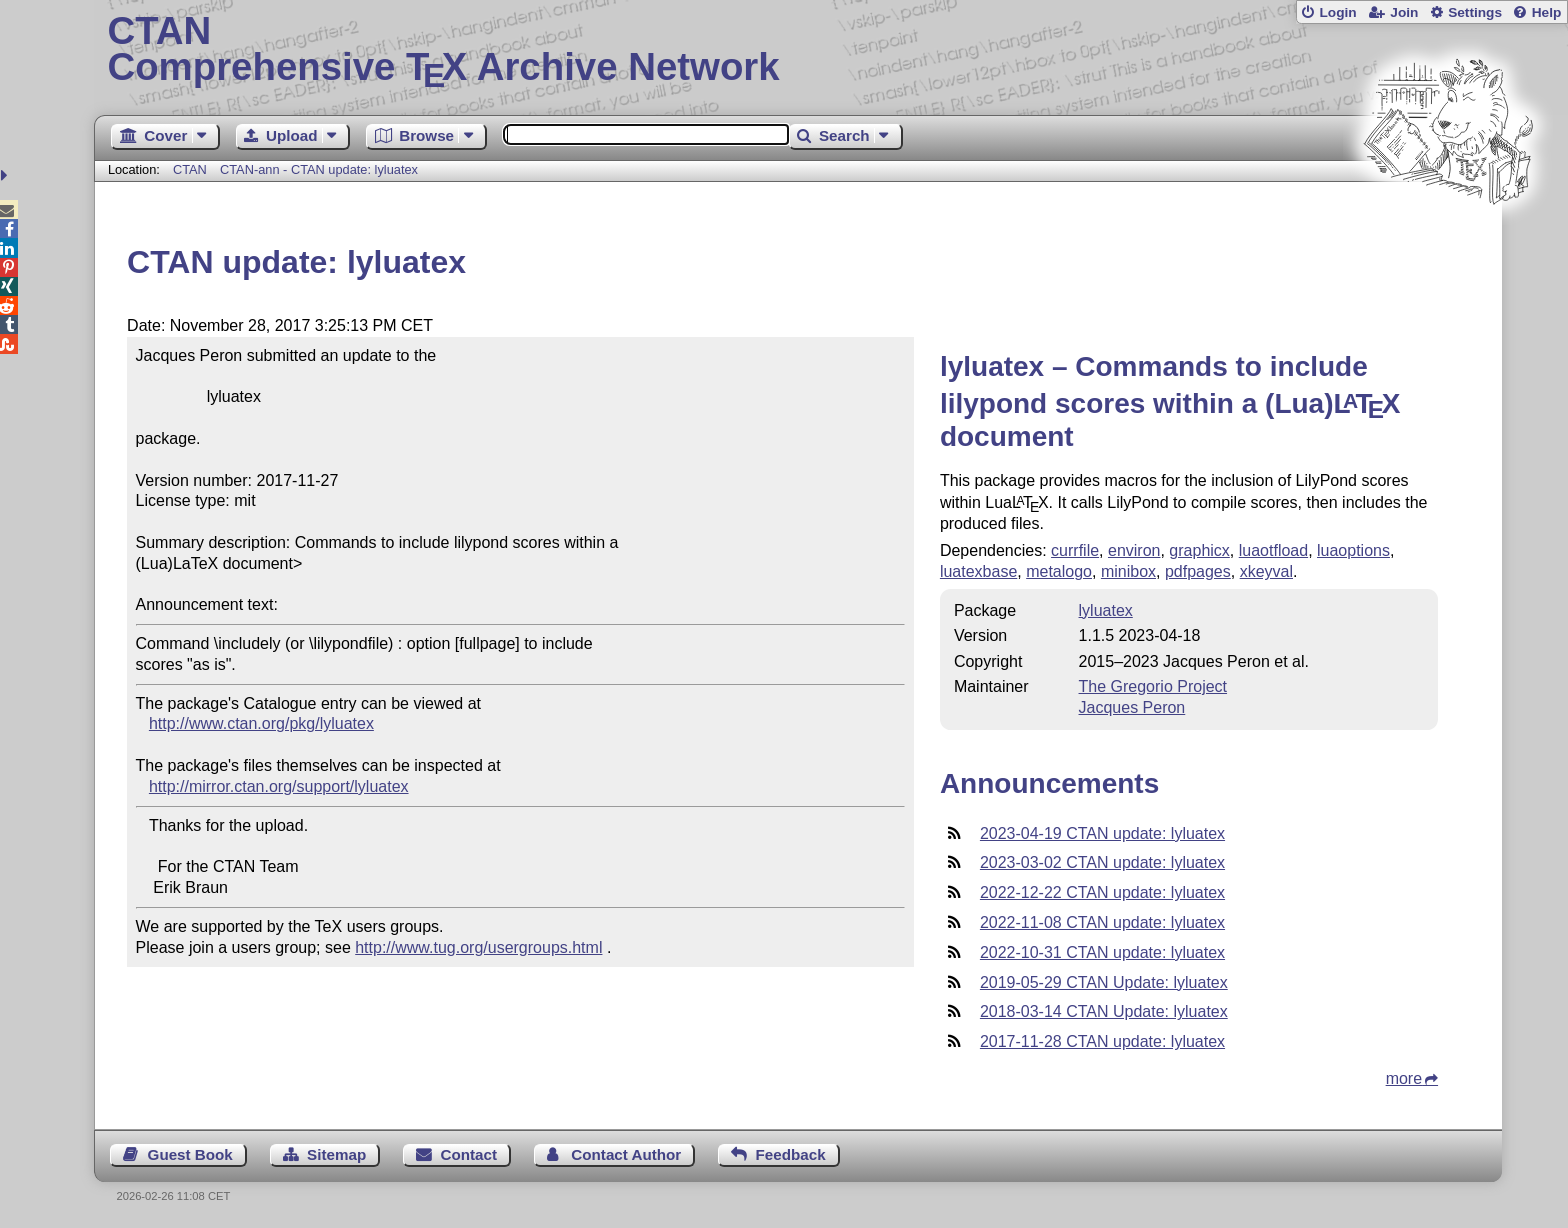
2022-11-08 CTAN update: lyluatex (1102, 922)
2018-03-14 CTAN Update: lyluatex (1104, 1011)
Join (1404, 12)
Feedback (791, 1154)
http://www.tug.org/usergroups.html (478, 947)
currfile (1075, 550)
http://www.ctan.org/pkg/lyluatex (261, 723)
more (1404, 1078)
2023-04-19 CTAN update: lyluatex (1102, 833)
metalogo (1059, 571)
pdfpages (1198, 571)
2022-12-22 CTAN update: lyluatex (1102, 892)
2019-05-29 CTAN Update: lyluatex (1104, 982)
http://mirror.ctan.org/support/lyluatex (279, 786)
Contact (469, 1154)
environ (1134, 550)
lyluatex (1106, 610)
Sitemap (336, 1154)
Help (1547, 12)
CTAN (190, 169)
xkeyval (1266, 571)
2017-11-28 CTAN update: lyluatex (1102, 1041)
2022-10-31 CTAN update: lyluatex (1102, 952)
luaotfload (1273, 550)
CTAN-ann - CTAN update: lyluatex (319, 169)
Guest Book (190, 1154)
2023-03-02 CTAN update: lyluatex (1102, 862)
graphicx (1199, 550)
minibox (1128, 571)
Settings (1475, 12)
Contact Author (626, 1154)
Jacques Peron (1132, 707)
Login (1337, 12)
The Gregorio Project (1153, 686)
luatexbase (978, 571)
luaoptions (1353, 550)
